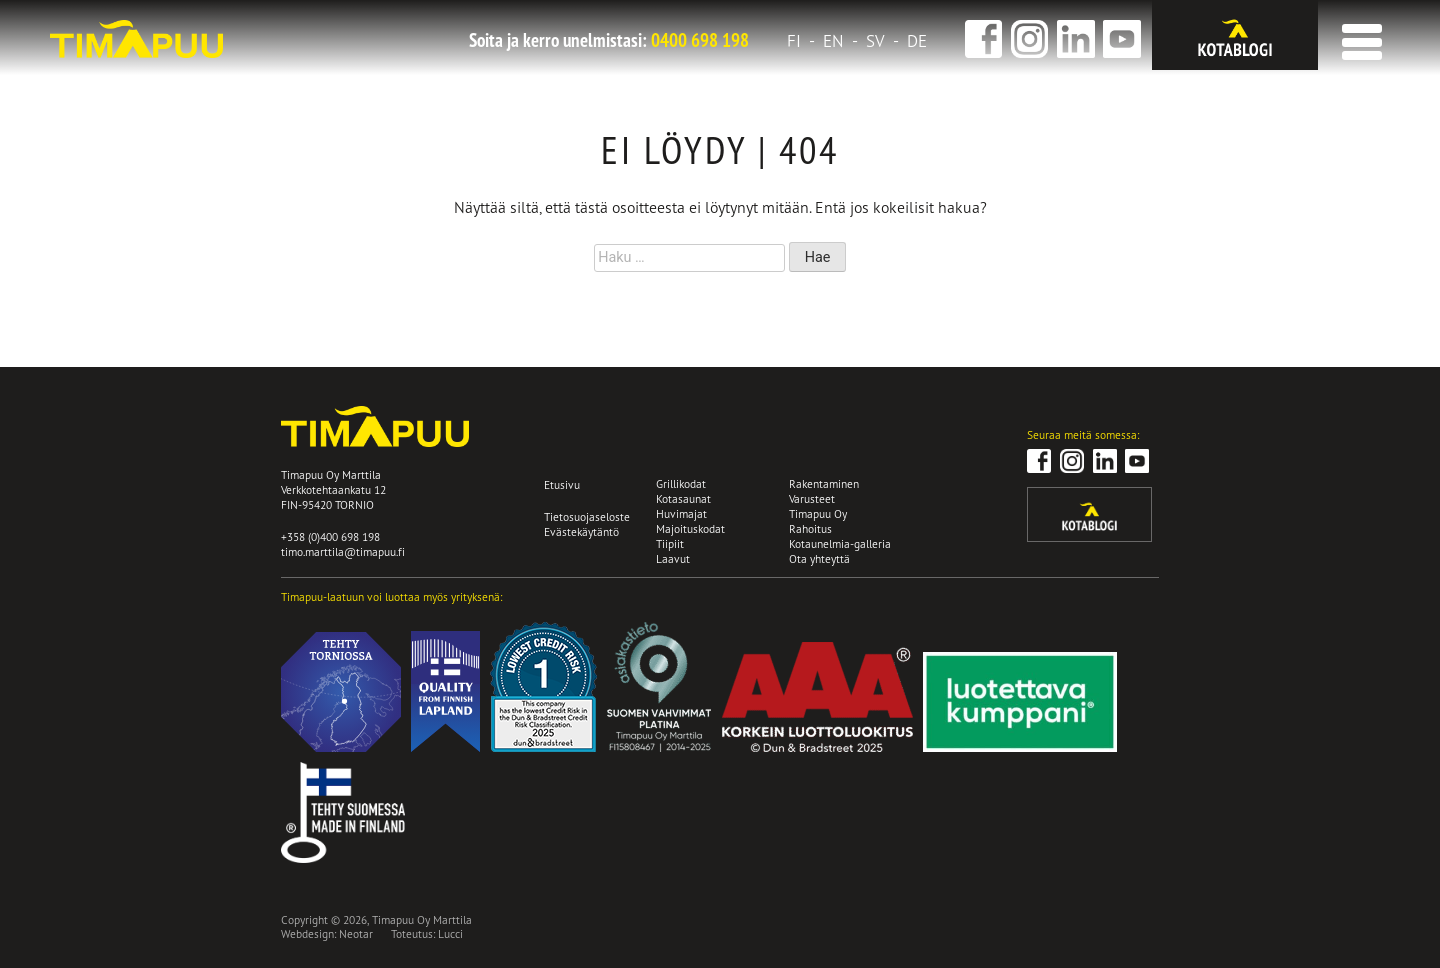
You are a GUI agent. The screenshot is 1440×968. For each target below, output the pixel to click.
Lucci (450, 933)
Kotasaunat (683, 498)
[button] (1357, 35)
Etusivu (562, 484)
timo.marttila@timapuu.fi (343, 551)
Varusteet (812, 498)
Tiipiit (670, 543)
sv (875, 41)
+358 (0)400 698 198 (330, 536)
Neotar (356, 933)
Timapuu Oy (818, 513)
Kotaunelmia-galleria (840, 543)
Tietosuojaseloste (587, 516)
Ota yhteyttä (819, 558)
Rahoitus (810, 528)
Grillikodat (681, 483)
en (833, 41)
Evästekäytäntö (581, 532)
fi (794, 41)
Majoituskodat (690, 528)
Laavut (673, 558)
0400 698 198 (700, 40)
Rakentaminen (824, 483)
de (917, 41)
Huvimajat (681, 513)
